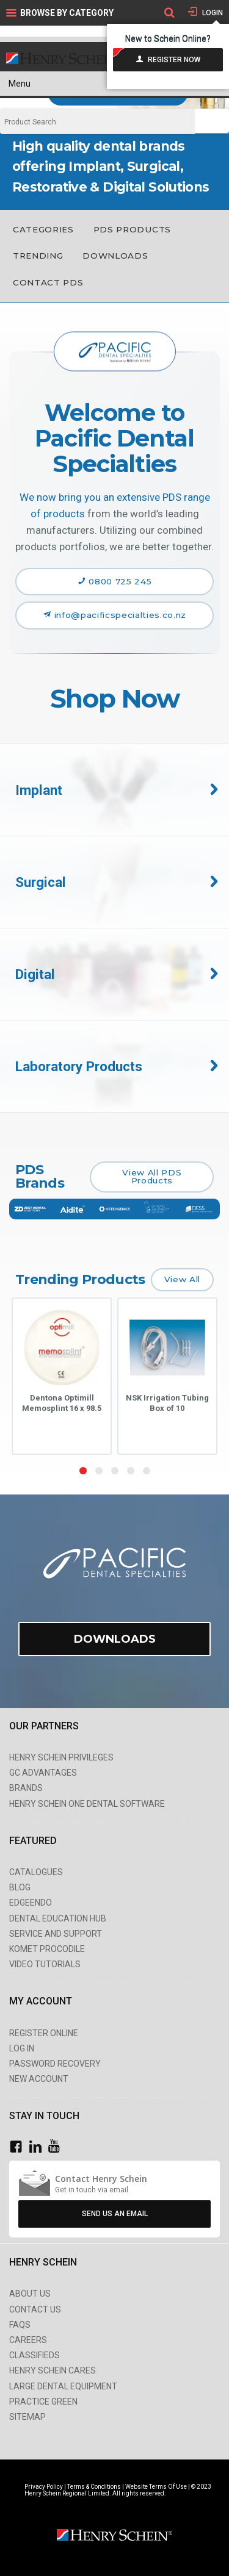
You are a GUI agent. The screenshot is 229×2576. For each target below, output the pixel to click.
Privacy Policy (44, 2486)
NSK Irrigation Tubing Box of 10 (167, 1403)
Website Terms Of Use (156, 2486)
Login (211, 13)
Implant (38, 790)
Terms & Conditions (94, 2486)
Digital (35, 974)
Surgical (40, 882)
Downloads (115, 255)
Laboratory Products (78, 1066)
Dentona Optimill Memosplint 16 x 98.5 (61, 1403)
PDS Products (132, 229)
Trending (38, 255)
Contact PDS (48, 282)
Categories (43, 229)
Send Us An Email (115, 2213)
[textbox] (97, 122)
